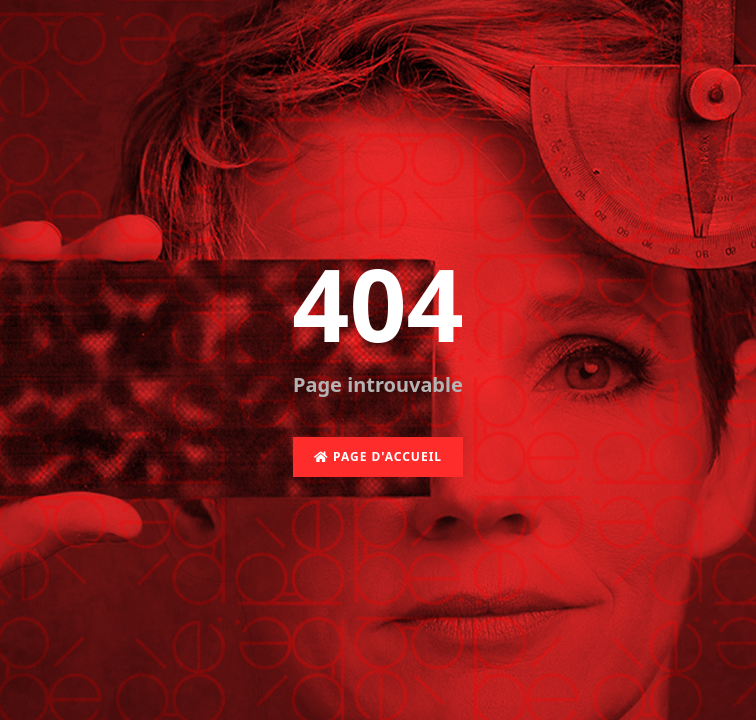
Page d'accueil (378, 456)
